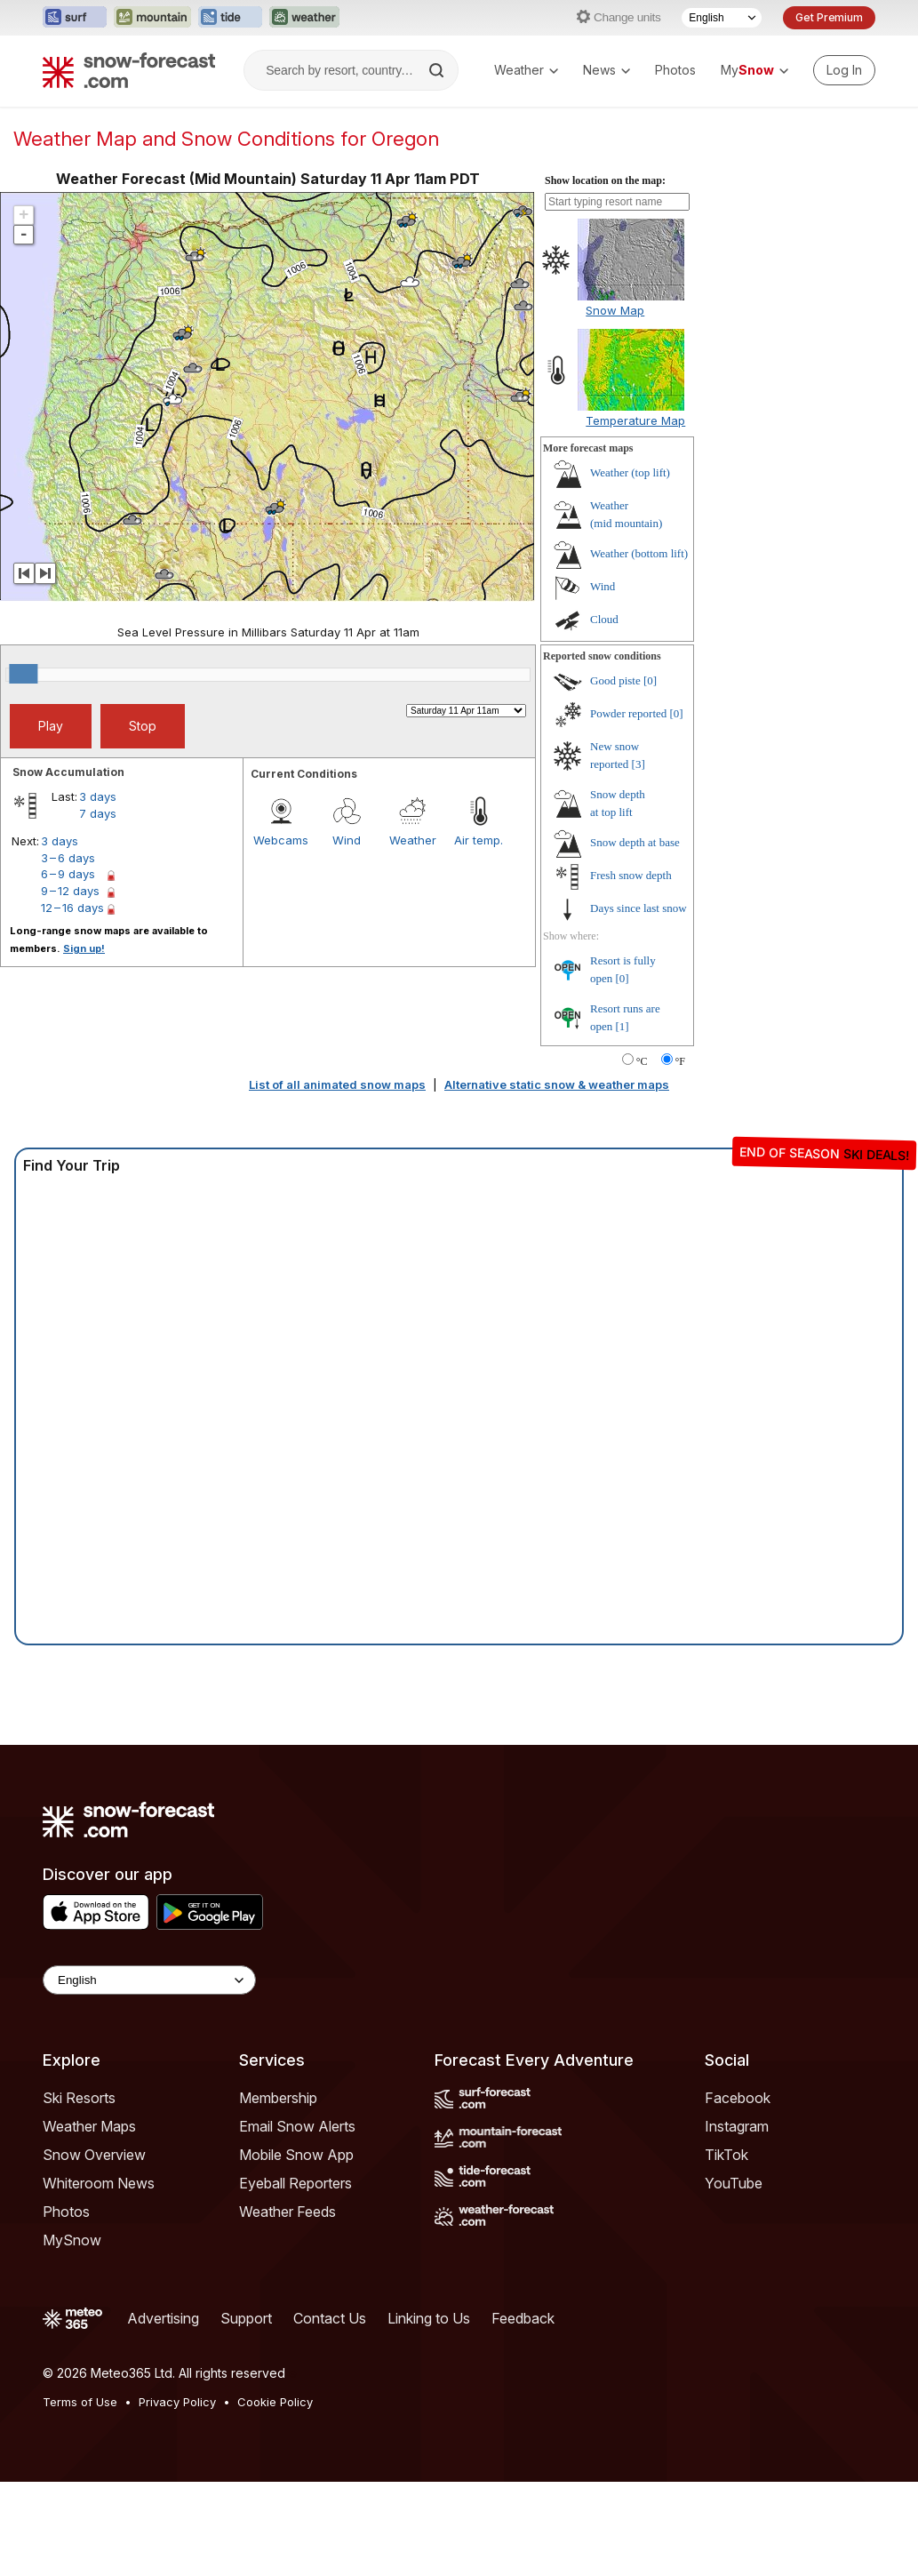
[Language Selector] (722, 18)
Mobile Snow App (296, 2155)
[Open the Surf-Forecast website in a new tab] (75, 17)
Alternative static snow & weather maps (556, 1084)
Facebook (737, 2098)
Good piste (615, 680)
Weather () (630, 472)
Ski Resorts (79, 2098)
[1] (622, 1026)
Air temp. (478, 840)
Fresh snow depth (631, 875)
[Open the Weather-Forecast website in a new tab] (304, 17)
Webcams (280, 840)
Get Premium (829, 17)
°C (642, 1061)
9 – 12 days (70, 891)
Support (246, 2318)
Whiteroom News (99, 2183)
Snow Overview (94, 2155)
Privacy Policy (177, 2402)
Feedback (523, 2318)
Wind (346, 840)
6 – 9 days (68, 874)
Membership (278, 2098)
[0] (650, 680)
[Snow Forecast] (129, 70)
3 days (97, 796)
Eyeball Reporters (295, 2183)
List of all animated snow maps (337, 1084)
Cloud (604, 619)
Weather (526, 69)
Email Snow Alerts (297, 2126)
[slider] (23, 674)
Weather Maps (89, 2126)
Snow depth (635, 842)
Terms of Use (80, 2402)
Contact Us (329, 2318)
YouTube (733, 2183)
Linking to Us (428, 2318)
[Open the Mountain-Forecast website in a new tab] (152, 17)
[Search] (438, 70)
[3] (638, 764)
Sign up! (84, 948)
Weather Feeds (287, 2211)
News (606, 69)
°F (680, 1061)
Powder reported (628, 713)
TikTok (726, 2155)
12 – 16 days (72, 907)
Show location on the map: (605, 180)
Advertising (163, 2318)
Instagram (737, 2126)
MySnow (72, 2240)
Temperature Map (635, 420)
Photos (675, 69)
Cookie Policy (275, 2402)
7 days (97, 813)
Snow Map (615, 310)
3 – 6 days (68, 858)
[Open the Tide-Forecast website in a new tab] (230, 17)
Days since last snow (638, 908)
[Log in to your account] (844, 70)
